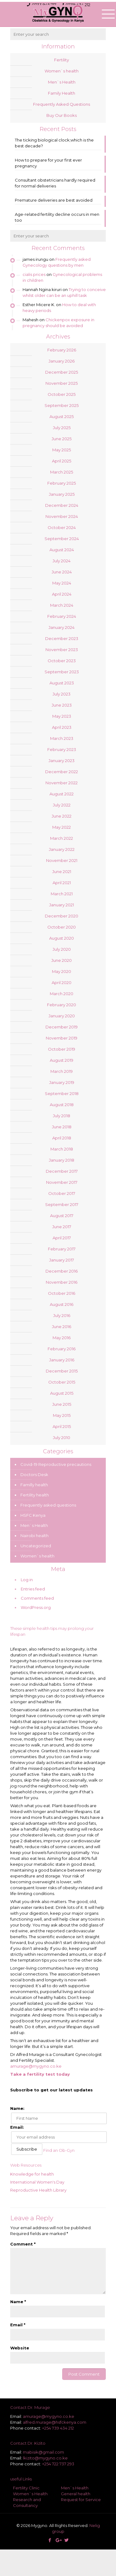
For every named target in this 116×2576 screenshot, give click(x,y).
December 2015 (62, 1370)
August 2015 (61, 1393)
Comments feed (37, 1598)
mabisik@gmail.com (43, 2452)
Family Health (61, 93)
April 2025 (61, 460)
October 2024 (62, 527)
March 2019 (61, 1071)
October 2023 (62, 660)
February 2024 (61, 616)
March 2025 (61, 472)
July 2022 (62, 804)
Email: (17, 2127)
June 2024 (62, 571)
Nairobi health (34, 1535)
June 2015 (61, 1404)
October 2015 (61, 1382)
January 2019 (61, 1082)
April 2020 (61, 982)
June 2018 (61, 1126)
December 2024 (61, 505)
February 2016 (61, 1348)
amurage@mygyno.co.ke (36, 2066)
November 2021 (61, 860)
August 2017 (61, 1215)
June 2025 (61, 438)
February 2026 (61, 349)
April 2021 (62, 882)
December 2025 (61, 372)
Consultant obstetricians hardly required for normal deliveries (55, 183)
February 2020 (61, 1004)
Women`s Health (30, 2493)
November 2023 (61, 649)
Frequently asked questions (48, 1505)
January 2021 (61, 904)
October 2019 (61, 1049)
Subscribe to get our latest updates (51, 2089)
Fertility (61, 59)
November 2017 (61, 1182)
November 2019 (61, 1038)
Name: (17, 2108)
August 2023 (61, 682)
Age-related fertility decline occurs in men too (57, 217)
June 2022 (61, 816)
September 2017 (61, 1204)
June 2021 (61, 871)
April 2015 (62, 1426)
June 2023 (62, 705)
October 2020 (61, 927)
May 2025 (61, 449)
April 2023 (61, 727)
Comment (23, 2244)
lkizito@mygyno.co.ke (45, 2457)
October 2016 (61, 1293)
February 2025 (61, 483)
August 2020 (61, 938)
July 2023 (62, 693)
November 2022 (61, 782)
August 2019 (61, 1060)
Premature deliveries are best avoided (53, 200)
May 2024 (61, 582)
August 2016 (61, 1304)
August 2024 (61, 549)
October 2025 (61, 394)
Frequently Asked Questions (61, 104)
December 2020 (61, 915)
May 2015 (62, 1415)
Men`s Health (61, 82)
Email (17, 2324)
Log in (27, 1579)
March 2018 (61, 1148)
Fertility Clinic (26, 2487)
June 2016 (61, 1326)
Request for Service (81, 2499)
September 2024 (62, 538)
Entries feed (33, 1588)
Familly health (34, 1484)
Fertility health (34, 1494)
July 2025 (62, 427)
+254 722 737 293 (58, 2463)
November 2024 (61, 516)
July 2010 (61, 1437)
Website (19, 2347)
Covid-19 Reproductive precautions (55, 1464)
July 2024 (62, 560)
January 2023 (62, 760)
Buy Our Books (61, 115)
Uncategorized (35, 1545)
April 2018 (61, 1137)
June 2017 (61, 1226)
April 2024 (61, 594)
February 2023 (61, 749)
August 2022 (61, 793)
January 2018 (61, 1160)
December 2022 (61, 771)
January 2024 (62, 627)
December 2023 (61, 638)
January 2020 (62, 1015)
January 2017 (61, 1259)
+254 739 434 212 (58, 2428)
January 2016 (61, 1359)
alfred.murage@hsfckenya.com (54, 2422)
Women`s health (62, 70)
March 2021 (62, 893)
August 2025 (61, 416)
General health (75, 2493)
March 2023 (61, 738)
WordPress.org (36, 1607)
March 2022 (61, 838)
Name (18, 2301)
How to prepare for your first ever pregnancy (48, 163)
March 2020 (61, 993)
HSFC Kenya (32, 1515)
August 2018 (62, 1104)
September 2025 (62, 405)
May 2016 (62, 1337)
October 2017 (61, 1193)
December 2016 (61, 1271)
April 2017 (62, 1237)
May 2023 (61, 716)
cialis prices (34, 274)
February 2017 (61, 1248)
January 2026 (62, 361)
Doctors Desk (34, 1474)
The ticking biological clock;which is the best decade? (54, 142)
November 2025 (61, 383)
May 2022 (61, 827)
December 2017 (62, 1171)
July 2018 (61, 1115)
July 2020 (62, 949)
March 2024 (61, 605)
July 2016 (61, 1315)
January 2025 (62, 494)
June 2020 (61, 960)
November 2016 (61, 1282)
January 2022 (62, 849)
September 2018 (62, 1093)
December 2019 (61, 1026)
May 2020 (61, 971)
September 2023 (62, 671)
